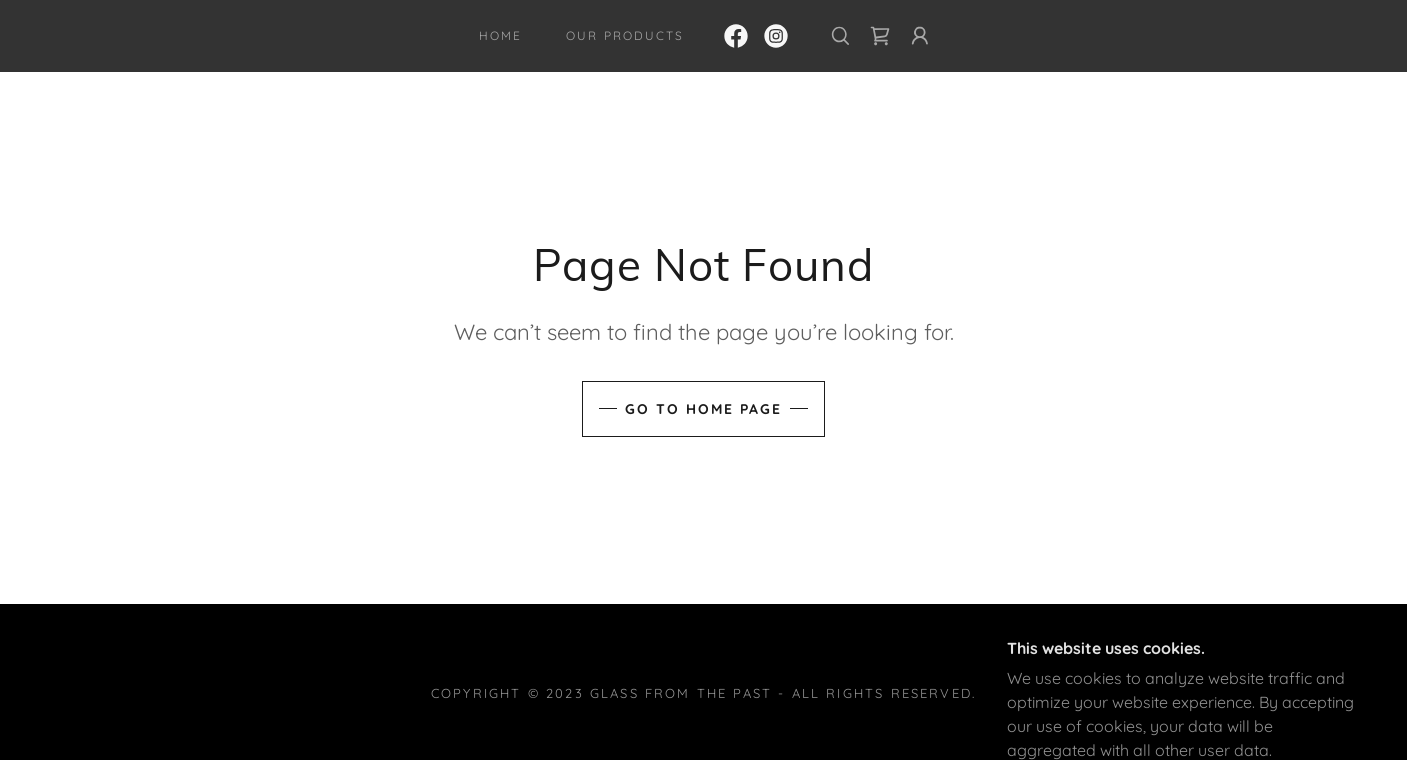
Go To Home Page (703, 409)
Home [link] (500, 35)
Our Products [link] (624, 35)
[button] (920, 36)
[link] (736, 36)
